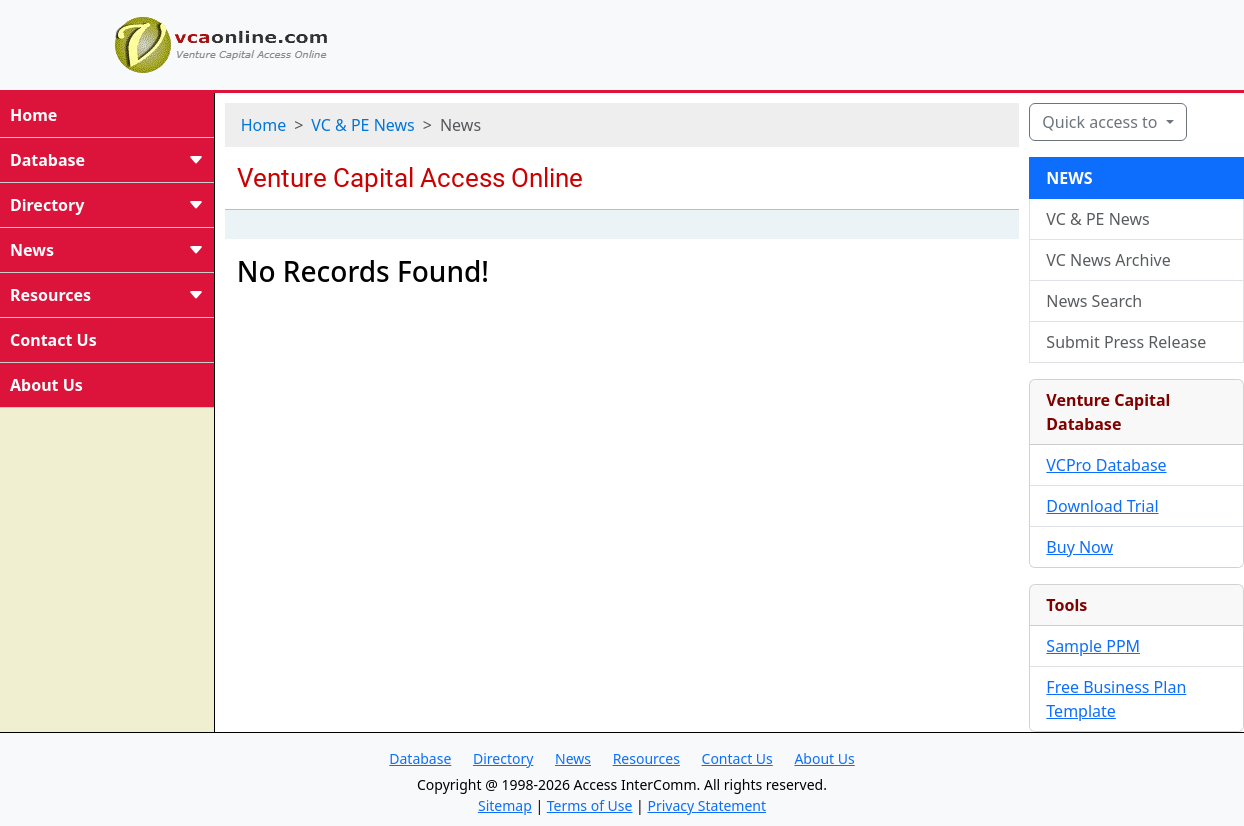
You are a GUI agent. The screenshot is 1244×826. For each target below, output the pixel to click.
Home (33, 115)
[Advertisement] (822, 42)
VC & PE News (362, 125)
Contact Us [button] (737, 758)
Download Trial (1102, 506)
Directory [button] (503, 758)
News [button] (573, 758)
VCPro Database (1106, 465)
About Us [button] (824, 758)
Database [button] (420, 758)
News (107, 250)
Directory (107, 205)
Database (107, 160)
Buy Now (1079, 547)
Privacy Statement (706, 805)
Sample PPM (1093, 646)
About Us (46, 385)
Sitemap (505, 805)
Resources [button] (646, 758)
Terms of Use (590, 805)
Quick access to (1101, 122)
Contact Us (53, 340)
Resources (107, 295)
